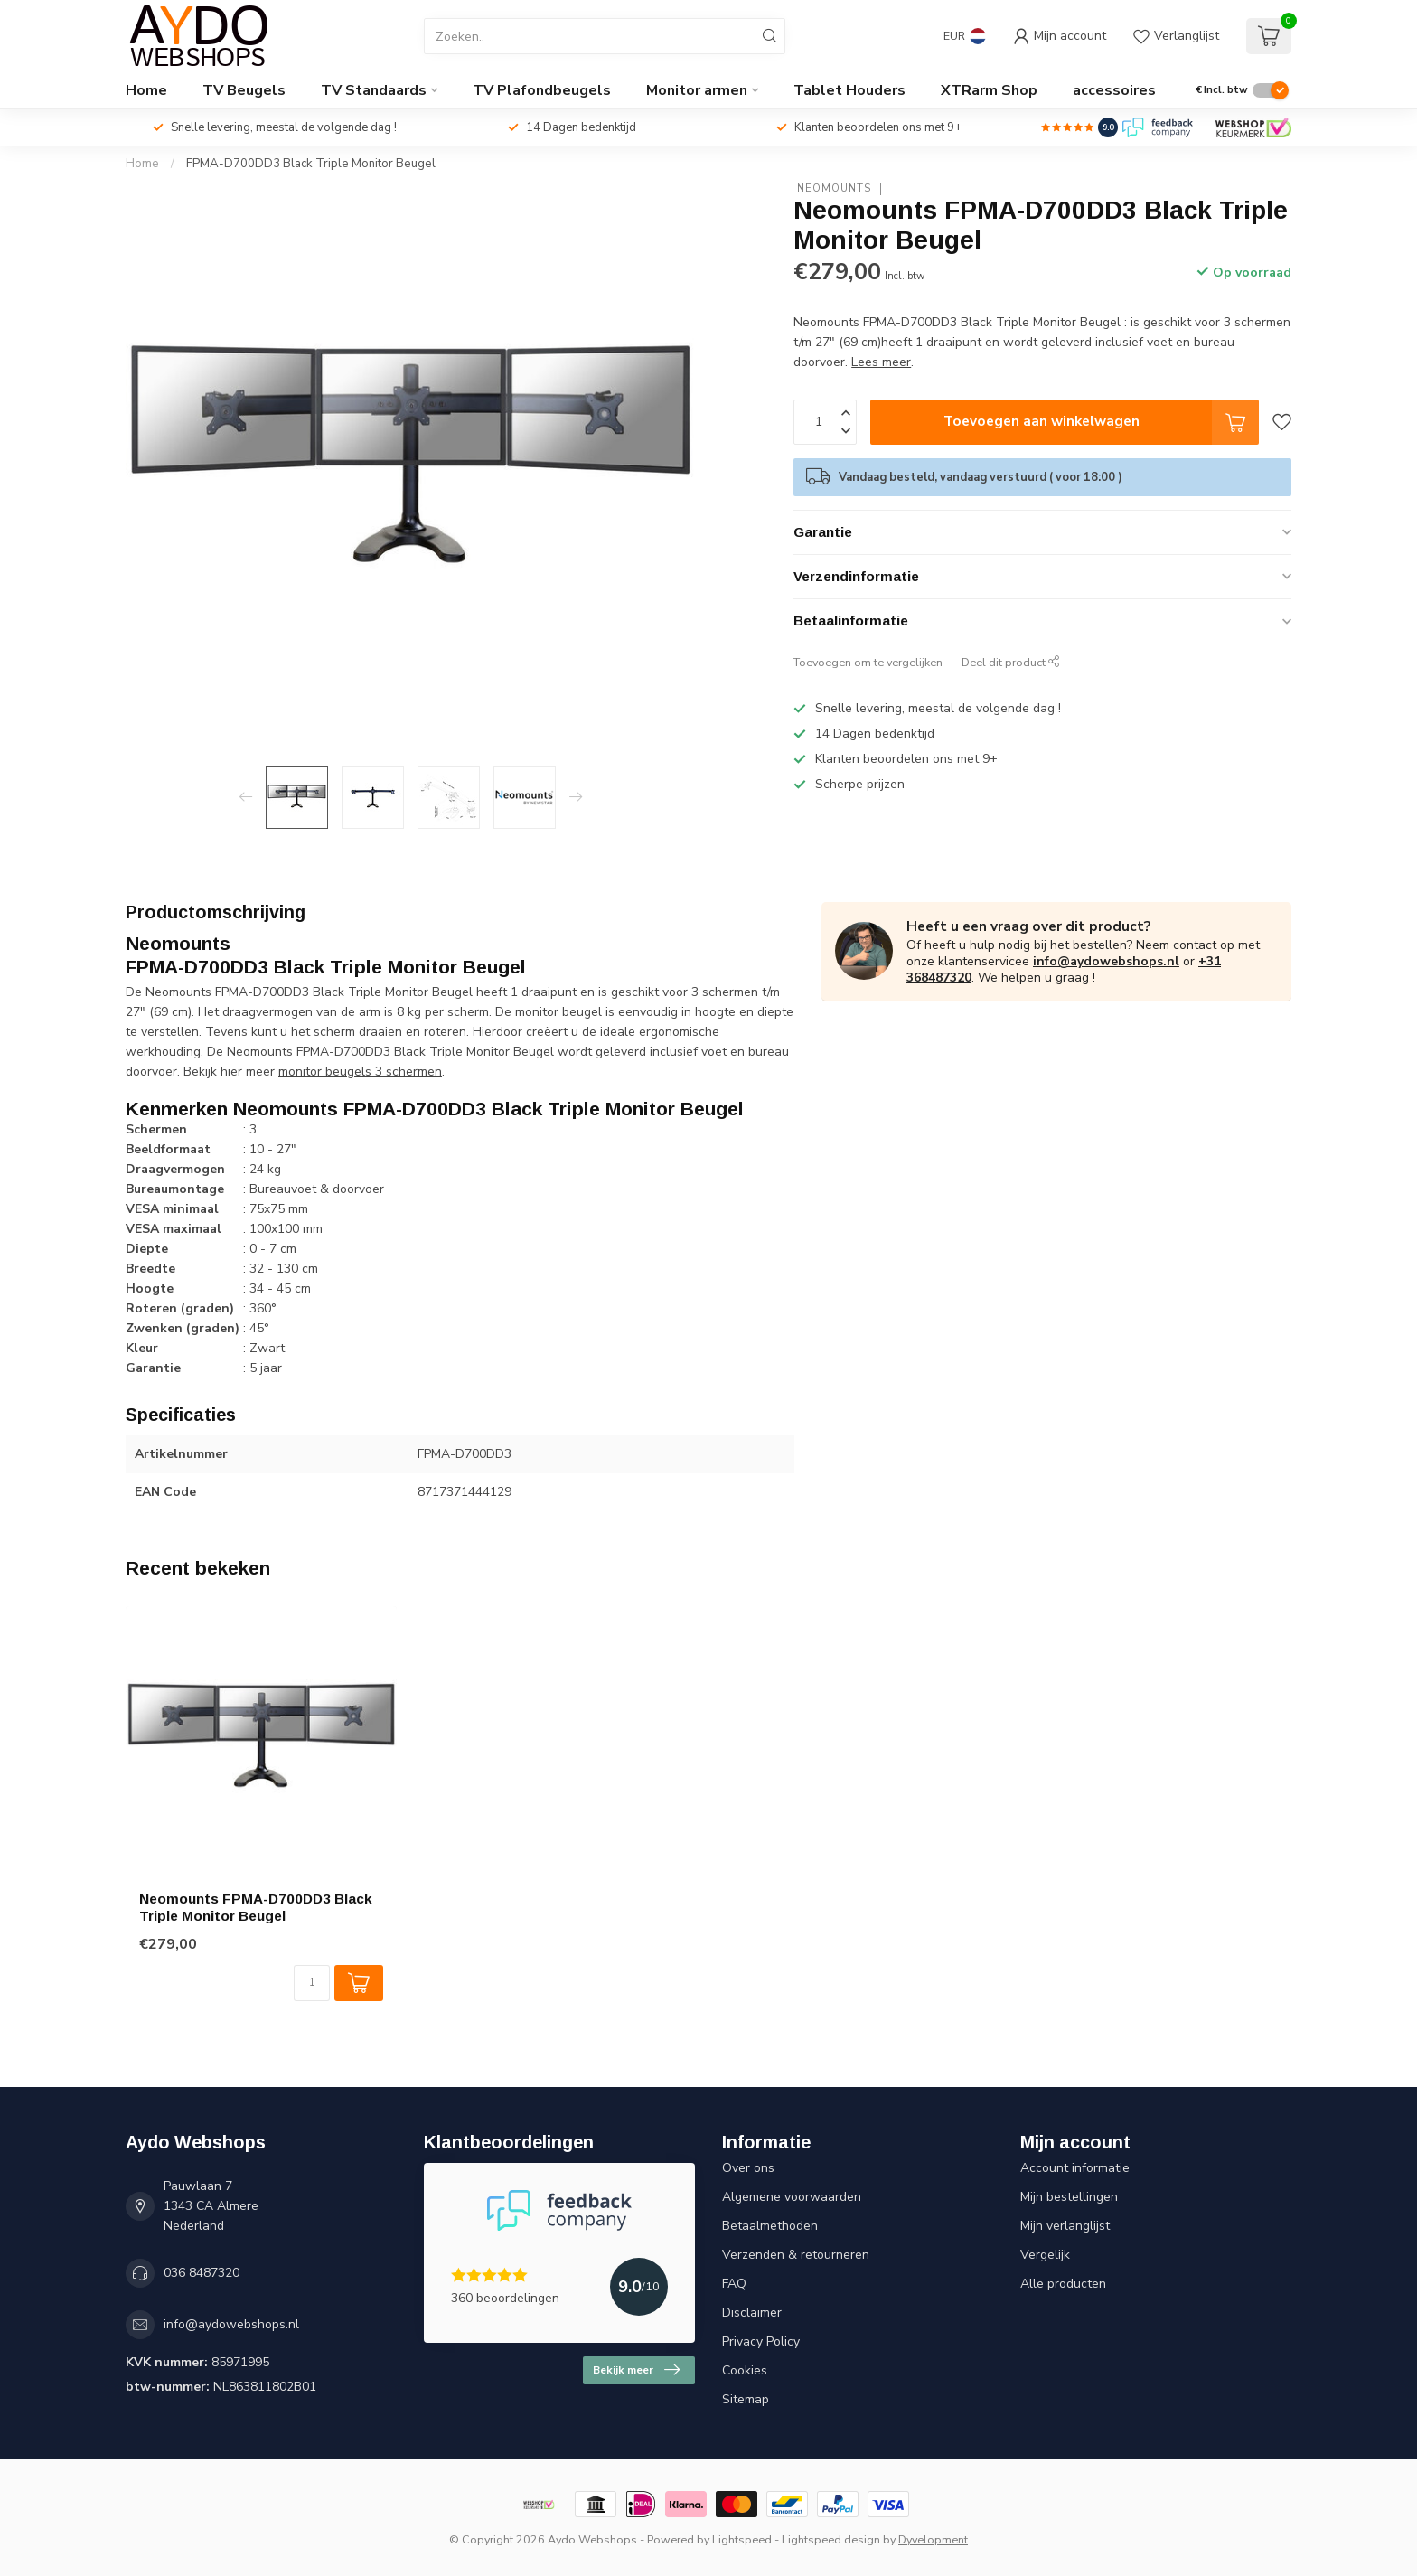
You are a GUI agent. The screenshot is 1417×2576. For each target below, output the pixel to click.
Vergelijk (1045, 2254)
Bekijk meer (636, 2369)
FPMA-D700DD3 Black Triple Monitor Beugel (311, 163)
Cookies (744, 2370)
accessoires (1114, 90)
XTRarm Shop (989, 90)
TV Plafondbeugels (542, 90)
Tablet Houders (849, 90)
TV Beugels (244, 90)
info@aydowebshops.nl (1106, 961)
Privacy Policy (761, 2341)
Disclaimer (752, 2312)
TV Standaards (374, 90)
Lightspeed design (831, 2539)
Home (146, 90)
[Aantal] (312, 1983)
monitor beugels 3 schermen (360, 1071)
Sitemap (745, 2399)
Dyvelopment (933, 2539)
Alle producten (1063, 2283)
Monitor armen (696, 90)
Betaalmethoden (770, 2225)
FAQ (734, 2283)
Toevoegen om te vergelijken (868, 662)
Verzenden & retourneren (795, 2254)
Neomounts (832, 188)
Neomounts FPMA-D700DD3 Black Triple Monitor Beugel (255, 1907)
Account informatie (1075, 2167)
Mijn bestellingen (1069, 2196)
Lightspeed (742, 2539)
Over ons (748, 2167)
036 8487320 (201, 2272)
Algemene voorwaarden (791, 2196)
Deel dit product (1011, 662)
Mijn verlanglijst (1065, 2225)
